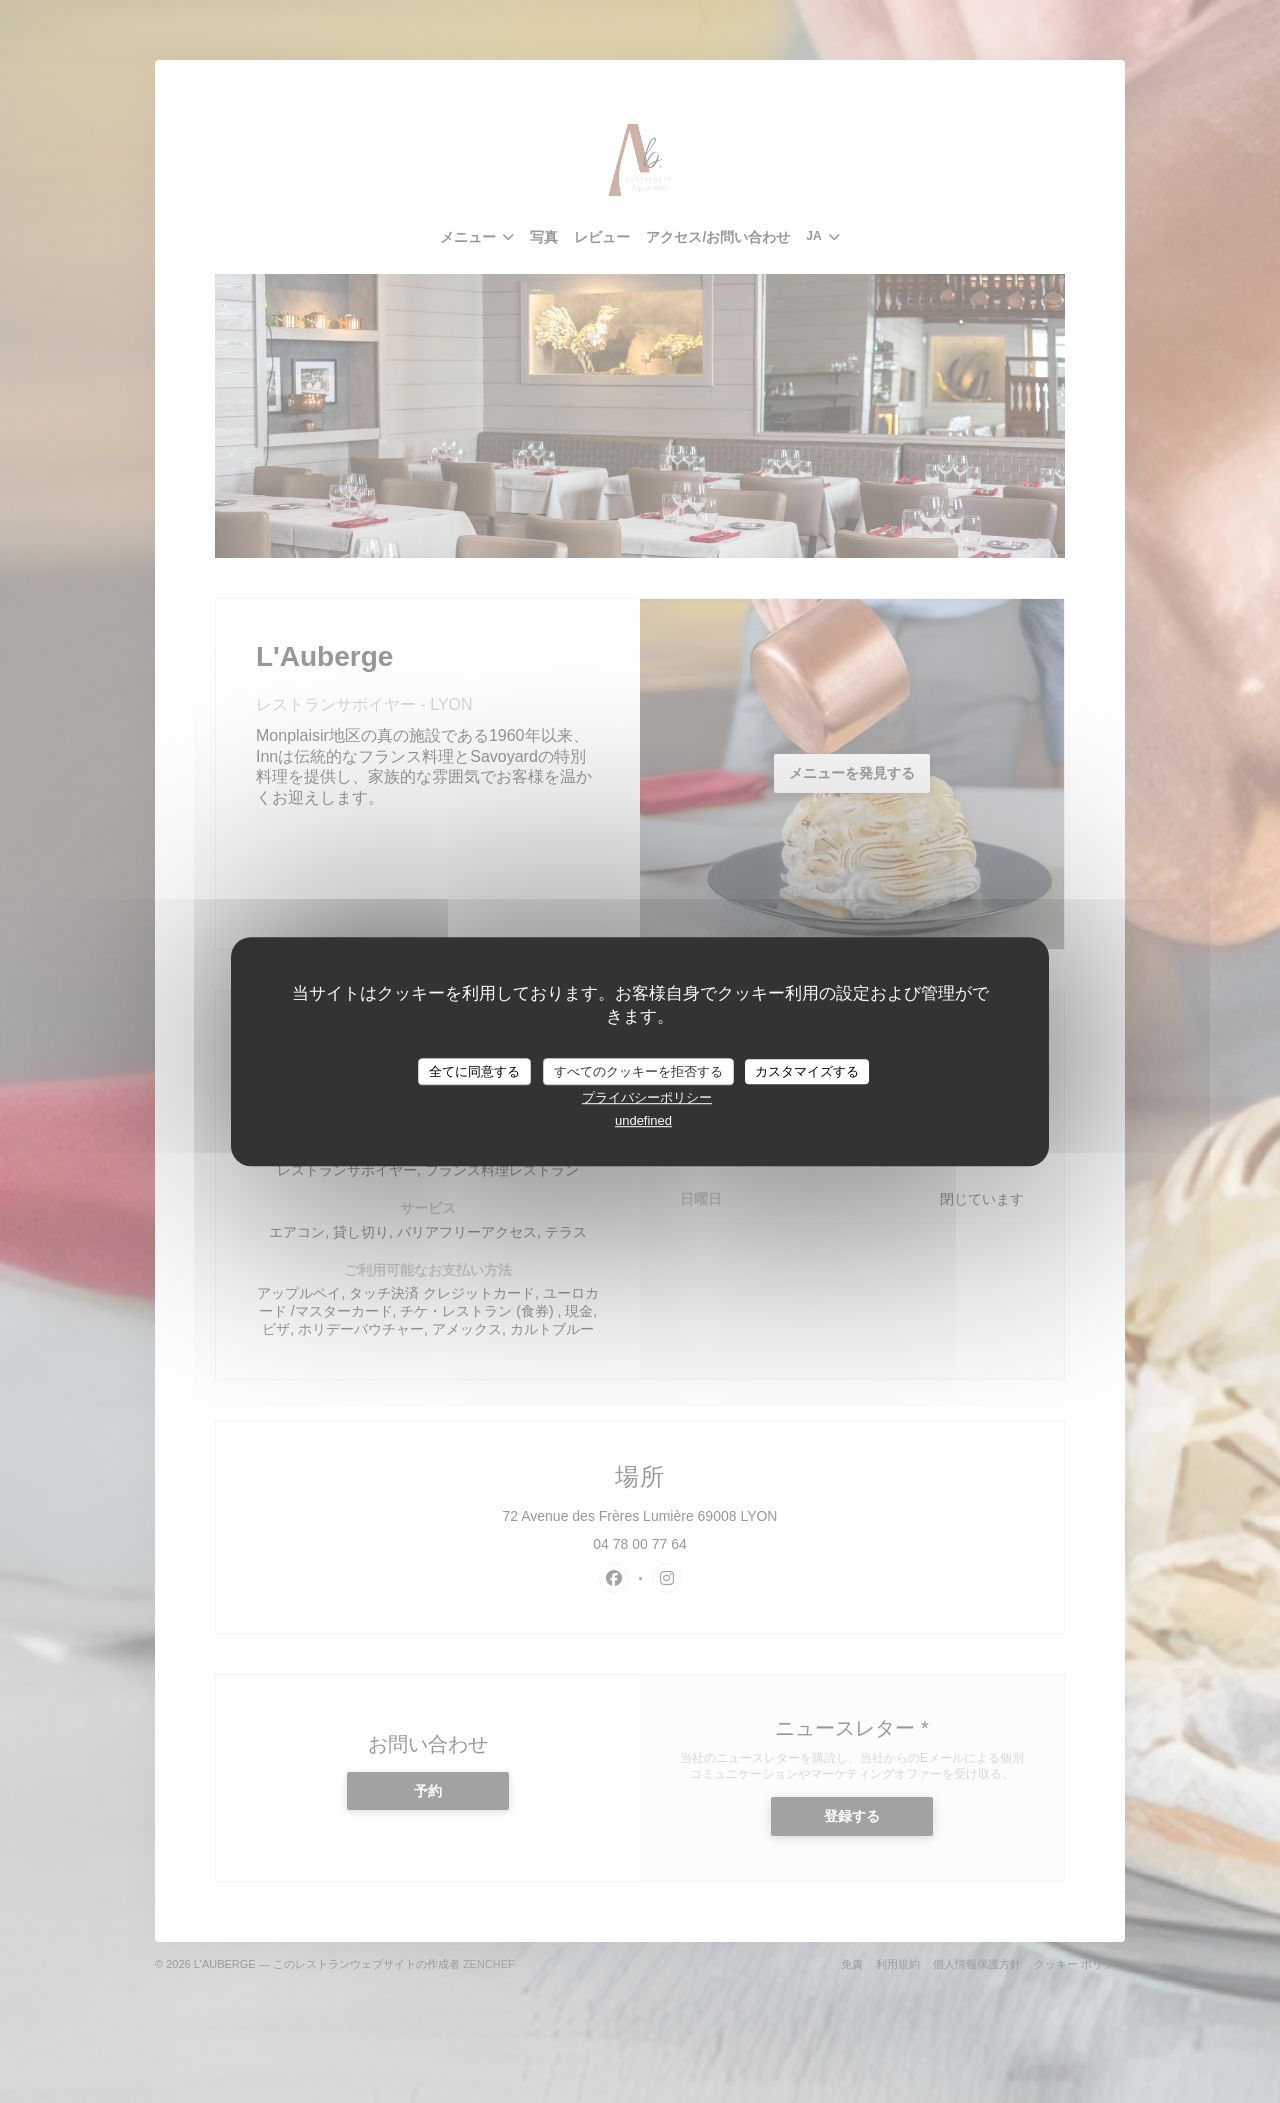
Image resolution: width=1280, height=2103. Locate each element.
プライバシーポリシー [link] (647, 1097)
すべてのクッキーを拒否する (638, 1071)
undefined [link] (643, 1120)
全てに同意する (474, 1071)
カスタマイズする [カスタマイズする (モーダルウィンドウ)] (807, 1071)
